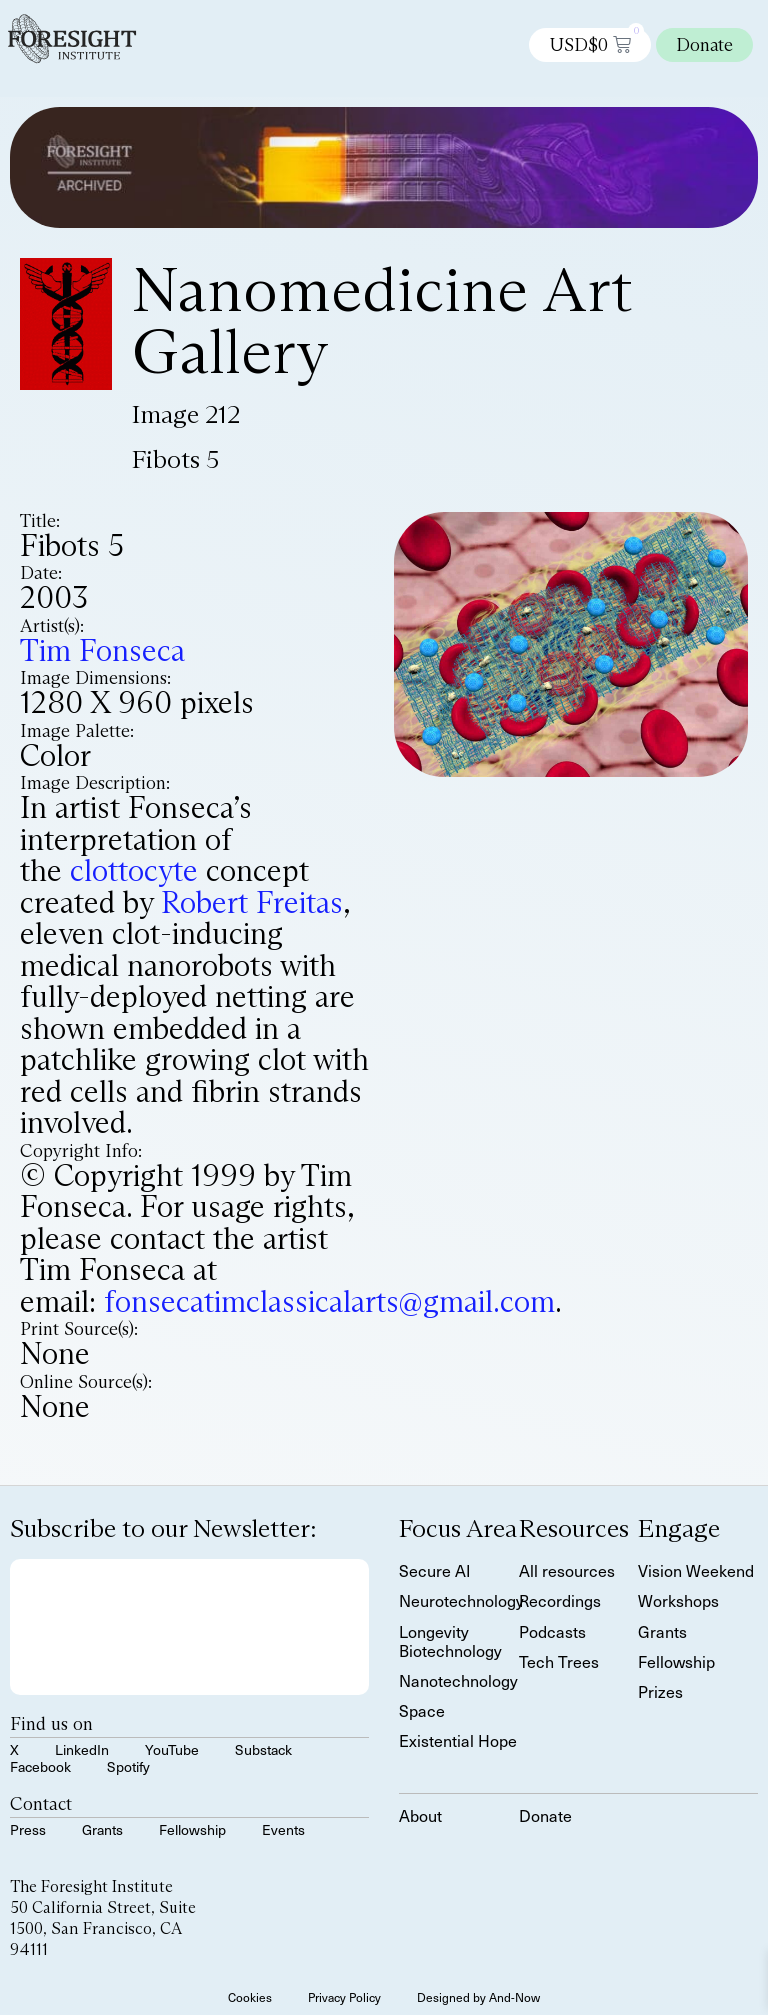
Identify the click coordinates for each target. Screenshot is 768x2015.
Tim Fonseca (102, 650)
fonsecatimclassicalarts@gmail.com (329, 1301)
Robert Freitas (252, 902)
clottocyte (134, 870)
